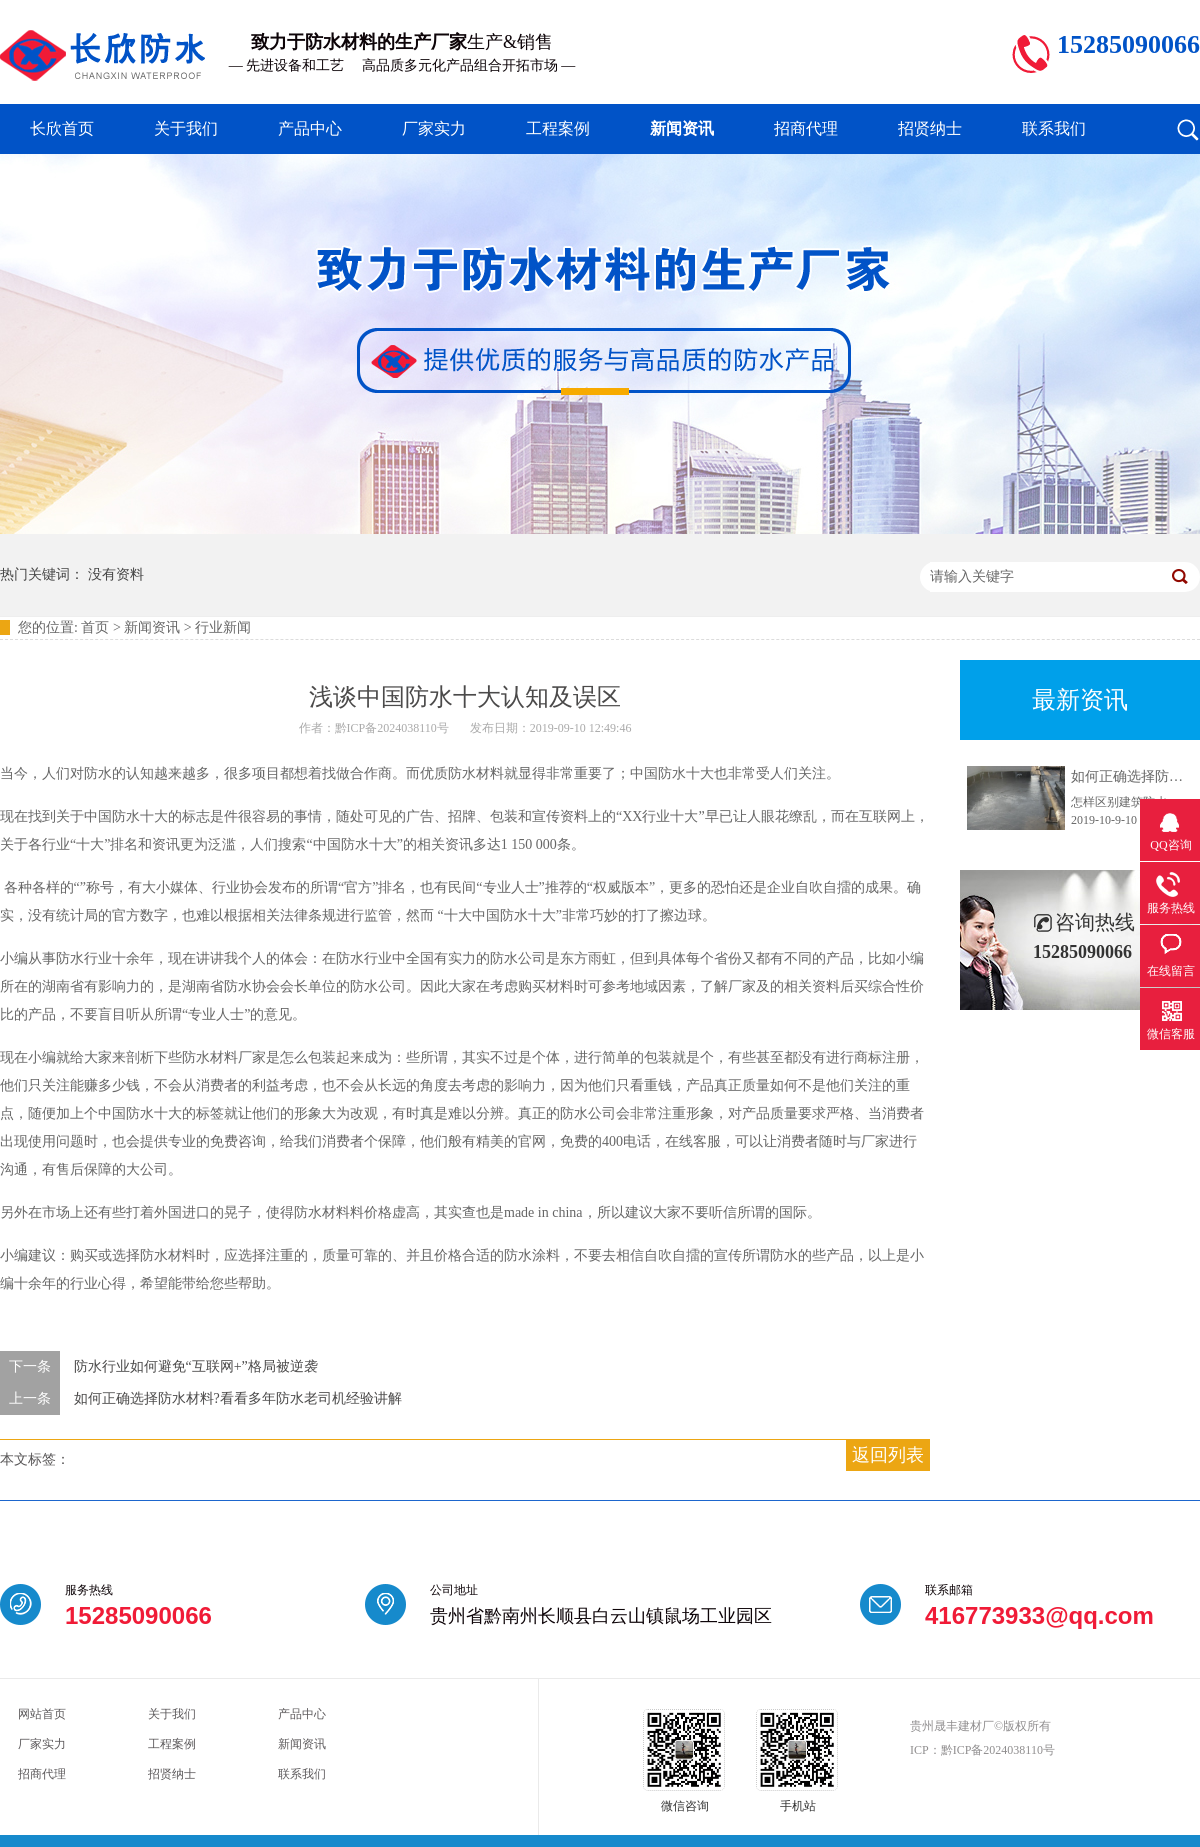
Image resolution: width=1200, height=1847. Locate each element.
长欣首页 (62, 128)
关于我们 (186, 128)
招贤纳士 (930, 128)
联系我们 (1054, 128)
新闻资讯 (682, 128)
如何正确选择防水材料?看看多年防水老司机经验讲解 (238, 1398)
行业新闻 (223, 627)
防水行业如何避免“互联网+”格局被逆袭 (196, 1366)
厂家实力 (434, 128)
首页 (95, 627)
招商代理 (806, 128)
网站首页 (42, 1714)
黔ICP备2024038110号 (998, 1750)
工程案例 (558, 128)
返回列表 (888, 1455)
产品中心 (310, 128)
